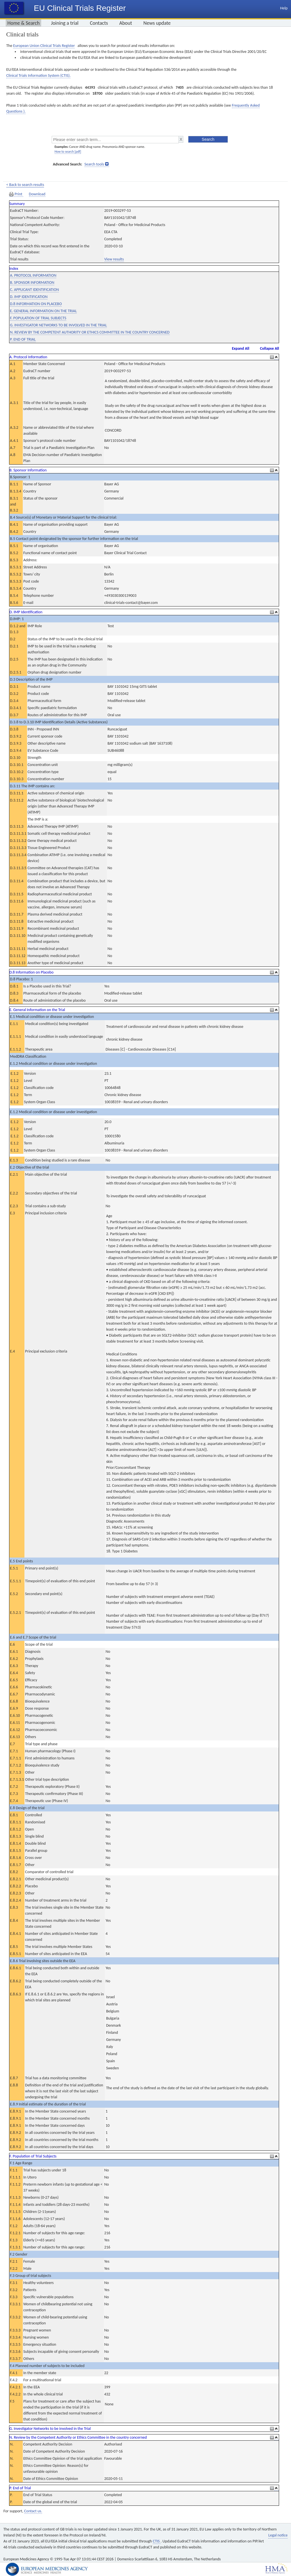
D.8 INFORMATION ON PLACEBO (36, 303)
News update (157, 23)
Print (16, 194)
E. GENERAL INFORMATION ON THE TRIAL (43, 310)
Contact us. (33, 2511)
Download (37, 194)
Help (284, 8)
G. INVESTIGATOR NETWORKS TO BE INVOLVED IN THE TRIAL (58, 325)
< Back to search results (25, 184)
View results (114, 259)
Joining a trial (64, 23)
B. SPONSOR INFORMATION (32, 282)
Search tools (94, 164)
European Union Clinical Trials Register (44, 45)
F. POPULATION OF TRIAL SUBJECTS (38, 318)
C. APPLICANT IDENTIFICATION (34, 289)
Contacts (99, 23)
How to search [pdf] (68, 152)
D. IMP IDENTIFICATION (28, 296)
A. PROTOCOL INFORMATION (33, 275)
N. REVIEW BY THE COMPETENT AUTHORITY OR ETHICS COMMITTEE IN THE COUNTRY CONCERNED (90, 332)
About (125, 23)
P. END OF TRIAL (23, 339)
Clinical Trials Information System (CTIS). (38, 75)
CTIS (157, 2541)
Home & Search (23, 23)
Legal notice (278, 2535)
